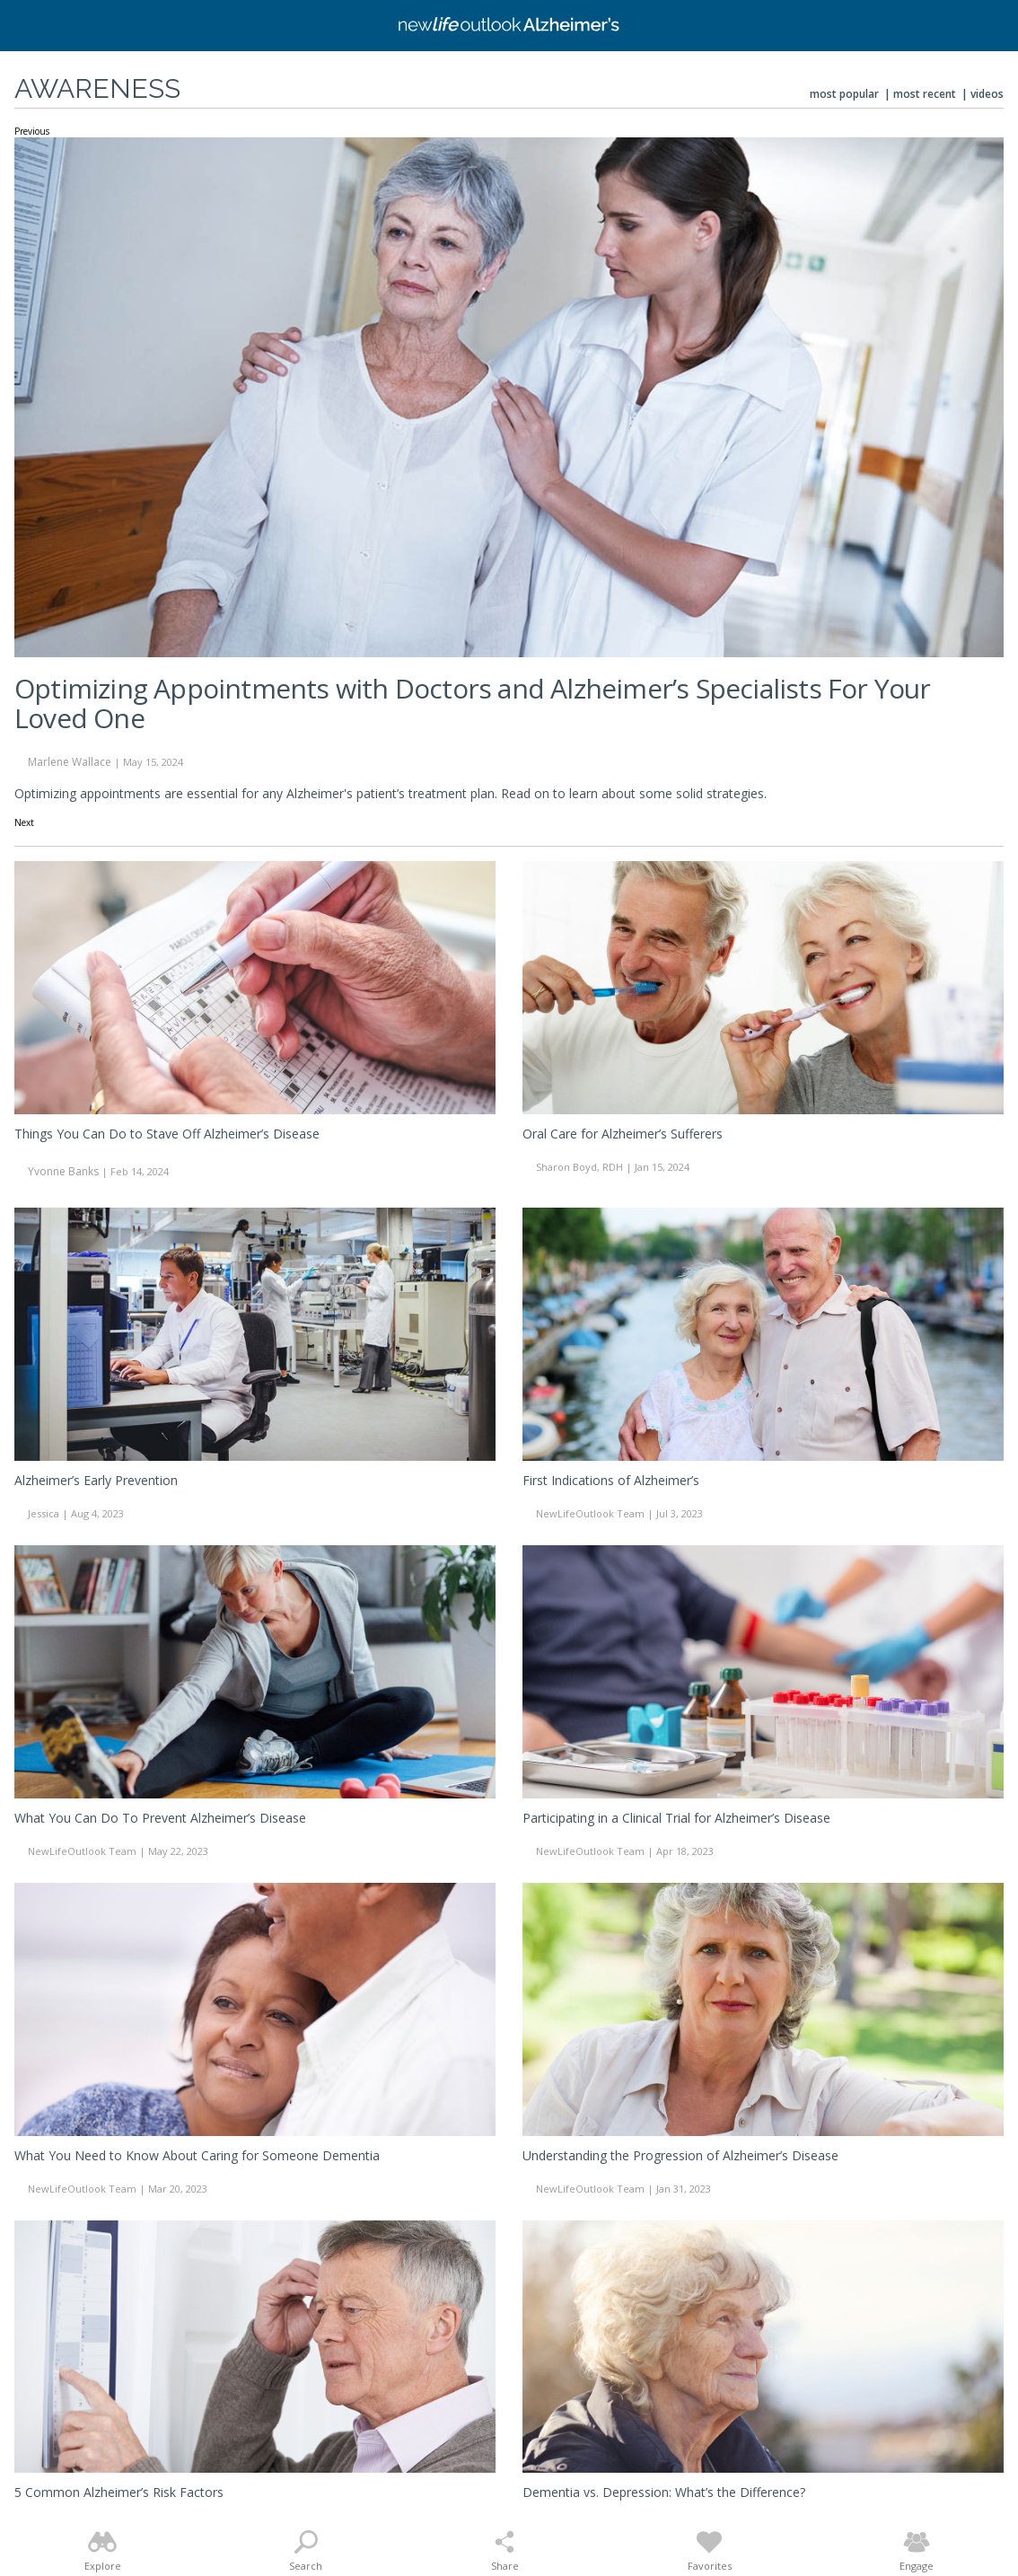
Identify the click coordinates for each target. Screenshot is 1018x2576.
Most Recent (924, 93)
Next (24, 823)
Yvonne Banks (63, 1171)
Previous (31, 132)
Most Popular (844, 93)
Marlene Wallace (69, 761)
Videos (987, 93)
